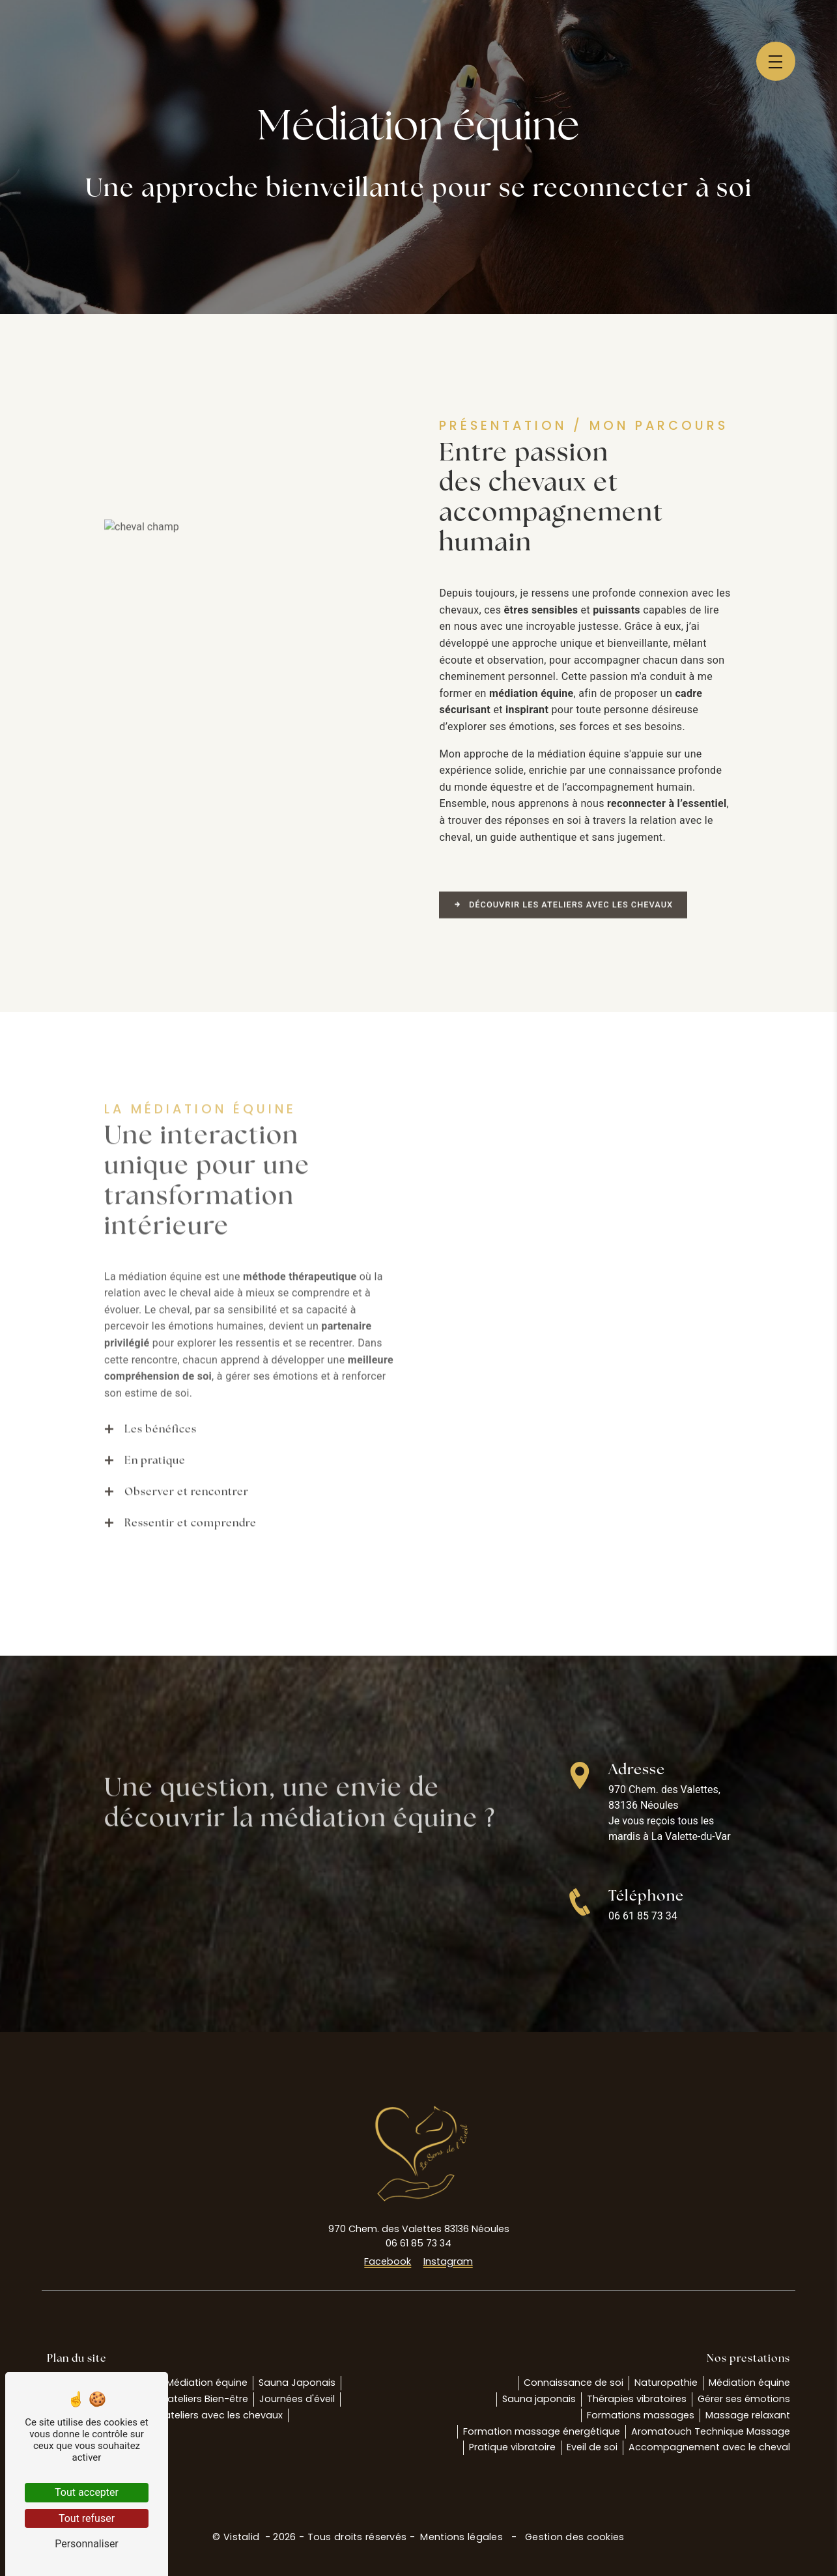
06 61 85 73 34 (642, 1916)
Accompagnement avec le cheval (709, 2447)
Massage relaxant (747, 2415)
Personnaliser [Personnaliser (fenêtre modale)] (87, 2544)
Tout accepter (87, 2492)
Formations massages (640, 2415)
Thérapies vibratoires (637, 2398)
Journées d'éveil (297, 2398)
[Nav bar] (775, 61)
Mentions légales (461, 2536)
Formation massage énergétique (541, 2431)
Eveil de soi (592, 2447)
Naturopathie (666, 2382)
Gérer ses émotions (744, 2398)
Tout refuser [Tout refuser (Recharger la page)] (87, 2518)
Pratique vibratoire (512, 2447)
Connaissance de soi (573, 2382)
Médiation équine (207, 2382)
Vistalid (242, 2536)
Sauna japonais (539, 2398)
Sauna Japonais (297, 2382)
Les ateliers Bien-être (199, 2398)
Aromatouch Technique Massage (710, 2431)
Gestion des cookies (573, 2536)
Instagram (448, 2261)
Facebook (387, 2261)
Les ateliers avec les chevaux (215, 2415)
